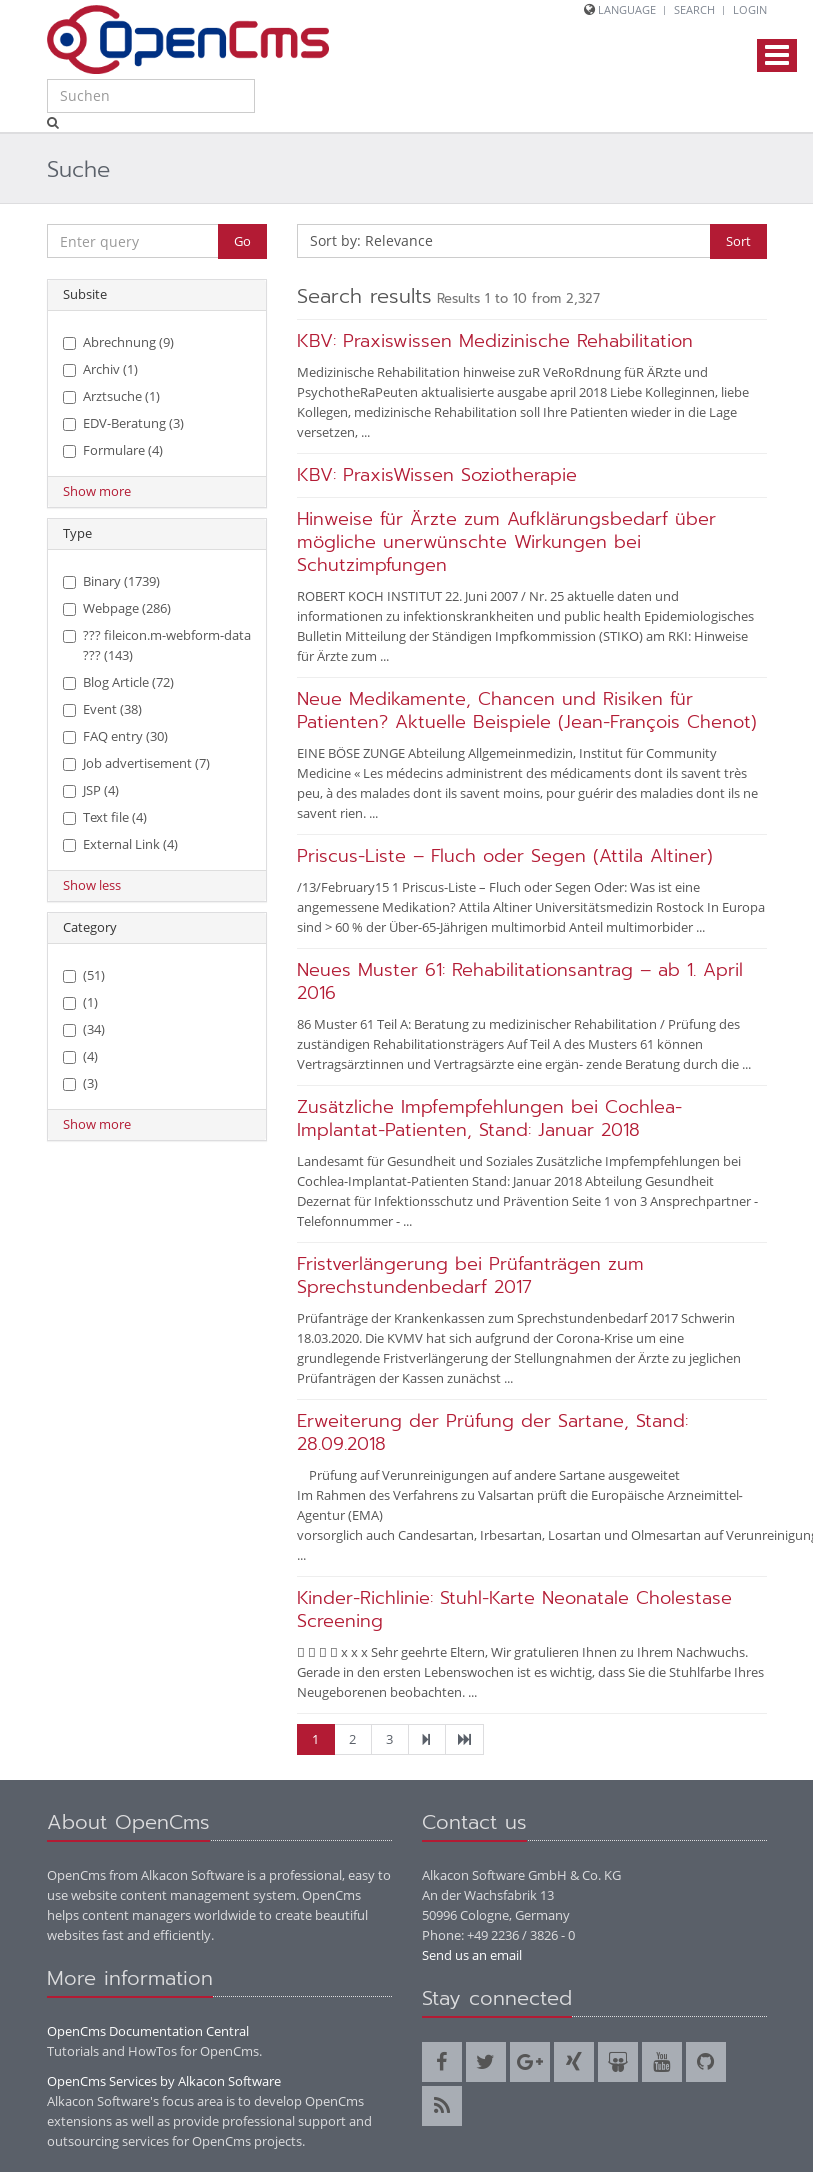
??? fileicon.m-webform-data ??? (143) (157, 645)
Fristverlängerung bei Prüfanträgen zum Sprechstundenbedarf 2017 (470, 1275)
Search (694, 9)
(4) (80, 1056)
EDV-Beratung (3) (123, 423)
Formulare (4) (113, 450)
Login (750, 9)
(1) (80, 1002)
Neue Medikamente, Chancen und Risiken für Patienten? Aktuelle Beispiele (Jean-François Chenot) (527, 710)
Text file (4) (105, 817)
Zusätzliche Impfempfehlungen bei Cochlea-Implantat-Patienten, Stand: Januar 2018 (489, 1118)
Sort (738, 241)
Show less (92, 885)
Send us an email (472, 1955)
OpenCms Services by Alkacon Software (164, 2081)
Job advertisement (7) (136, 763)
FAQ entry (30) (115, 736)
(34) (84, 1029)
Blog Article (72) (118, 682)
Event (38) (102, 709)
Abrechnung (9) (118, 342)
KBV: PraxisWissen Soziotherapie (437, 475)
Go (242, 241)
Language (627, 9)
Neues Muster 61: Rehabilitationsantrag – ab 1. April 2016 (520, 981)
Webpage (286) (117, 608)
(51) (84, 975)
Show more (97, 491)
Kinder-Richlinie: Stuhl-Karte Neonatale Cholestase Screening (514, 1609)
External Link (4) (120, 844)
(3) (80, 1083)
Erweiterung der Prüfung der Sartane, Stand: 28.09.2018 (492, 1432)
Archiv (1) (100, 369)
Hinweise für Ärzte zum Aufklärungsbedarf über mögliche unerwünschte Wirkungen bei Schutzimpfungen (506, 542)
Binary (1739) (111, 581)
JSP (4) (91, 790)
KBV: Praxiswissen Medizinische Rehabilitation (495, 341)
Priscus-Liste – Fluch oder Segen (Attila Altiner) (505, 856)
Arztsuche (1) (111, 396)
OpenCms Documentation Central (148, 2031)
